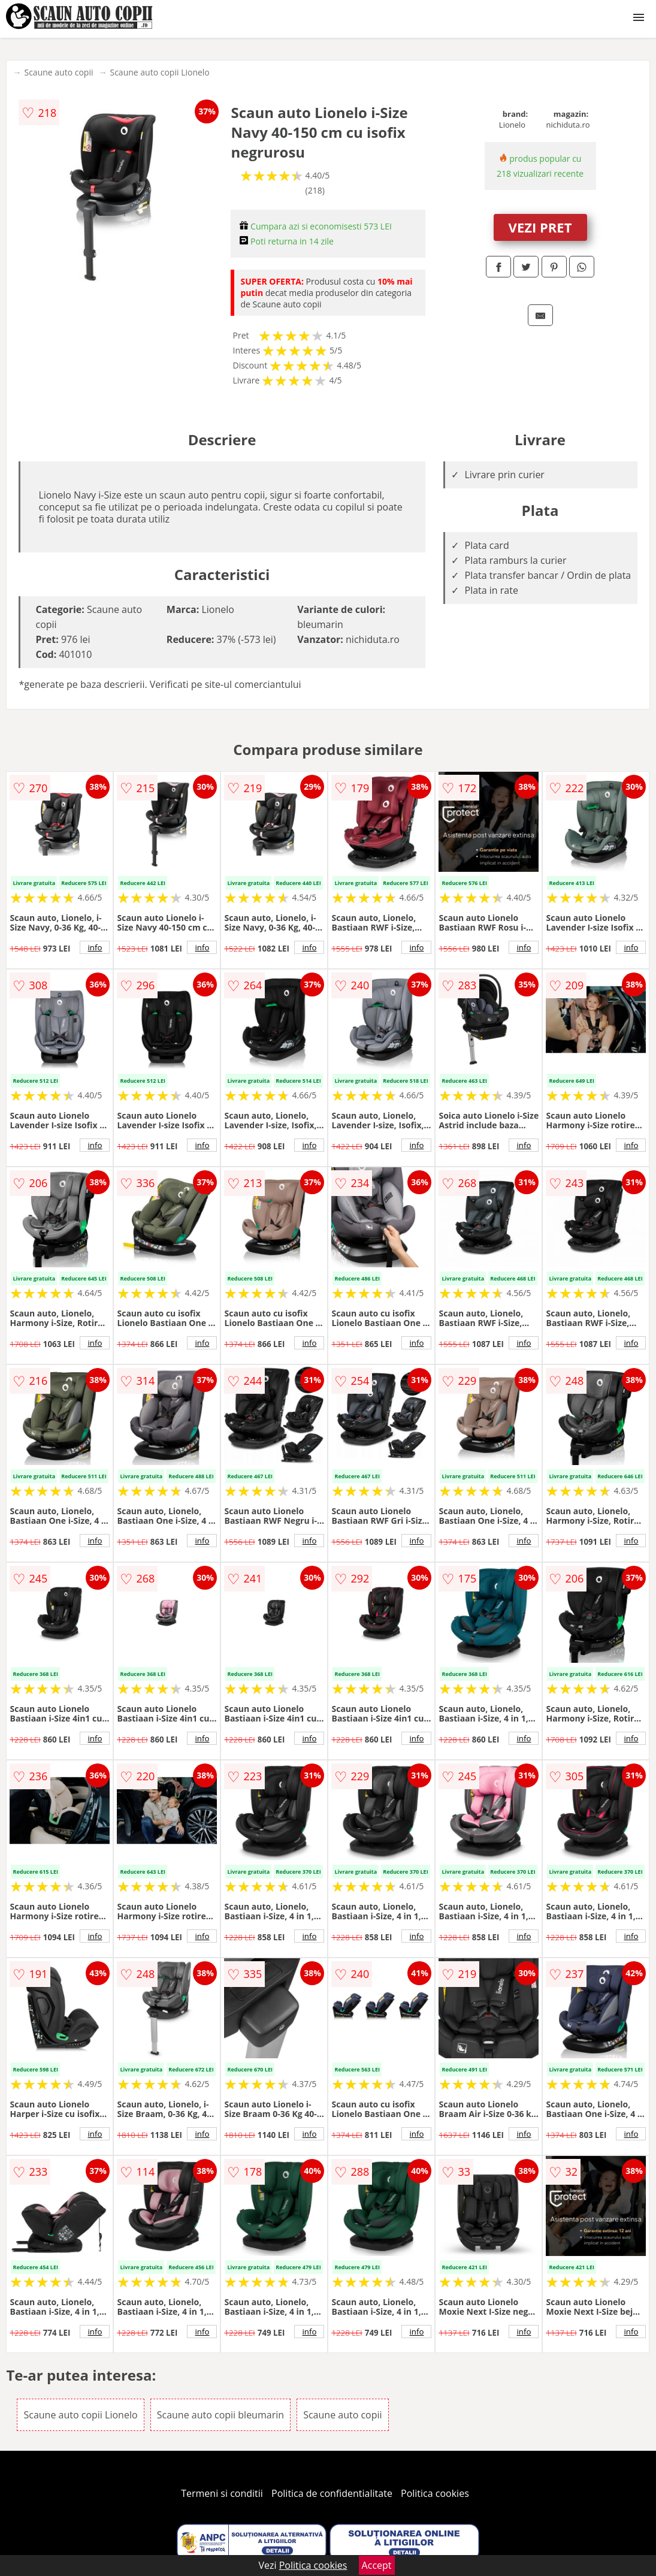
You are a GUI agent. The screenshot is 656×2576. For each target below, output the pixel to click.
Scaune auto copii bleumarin (220, 2414)
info (95, 947)
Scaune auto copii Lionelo (159, 72)
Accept (377, 2565)
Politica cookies (435, 2493)
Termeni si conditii (222, 2493)
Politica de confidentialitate (331, 2493)
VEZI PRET (540, 227)
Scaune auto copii (58, 72)
